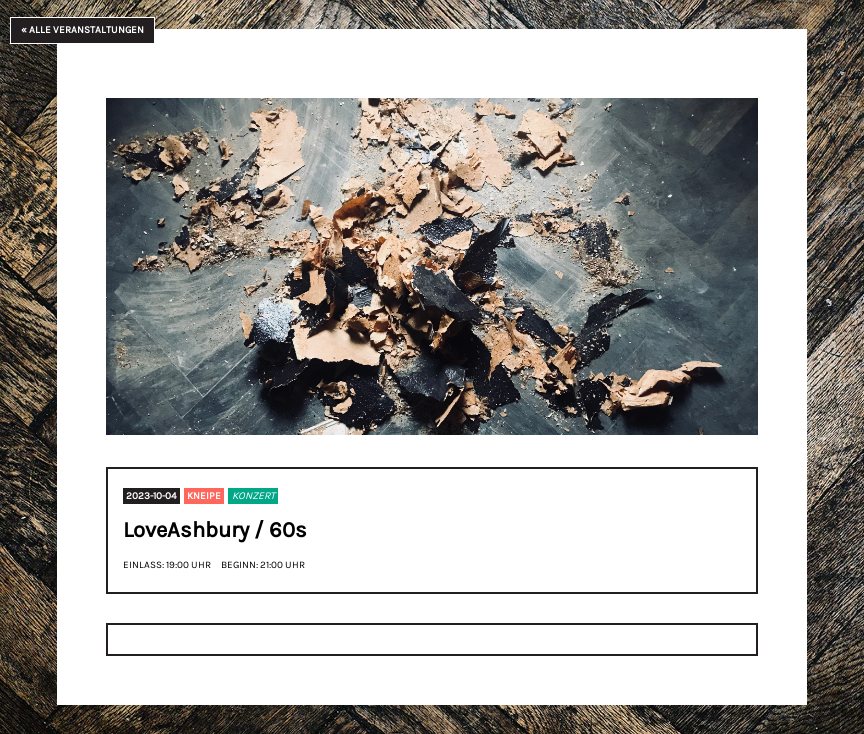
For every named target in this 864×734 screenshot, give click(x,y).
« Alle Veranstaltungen (82, 30)
